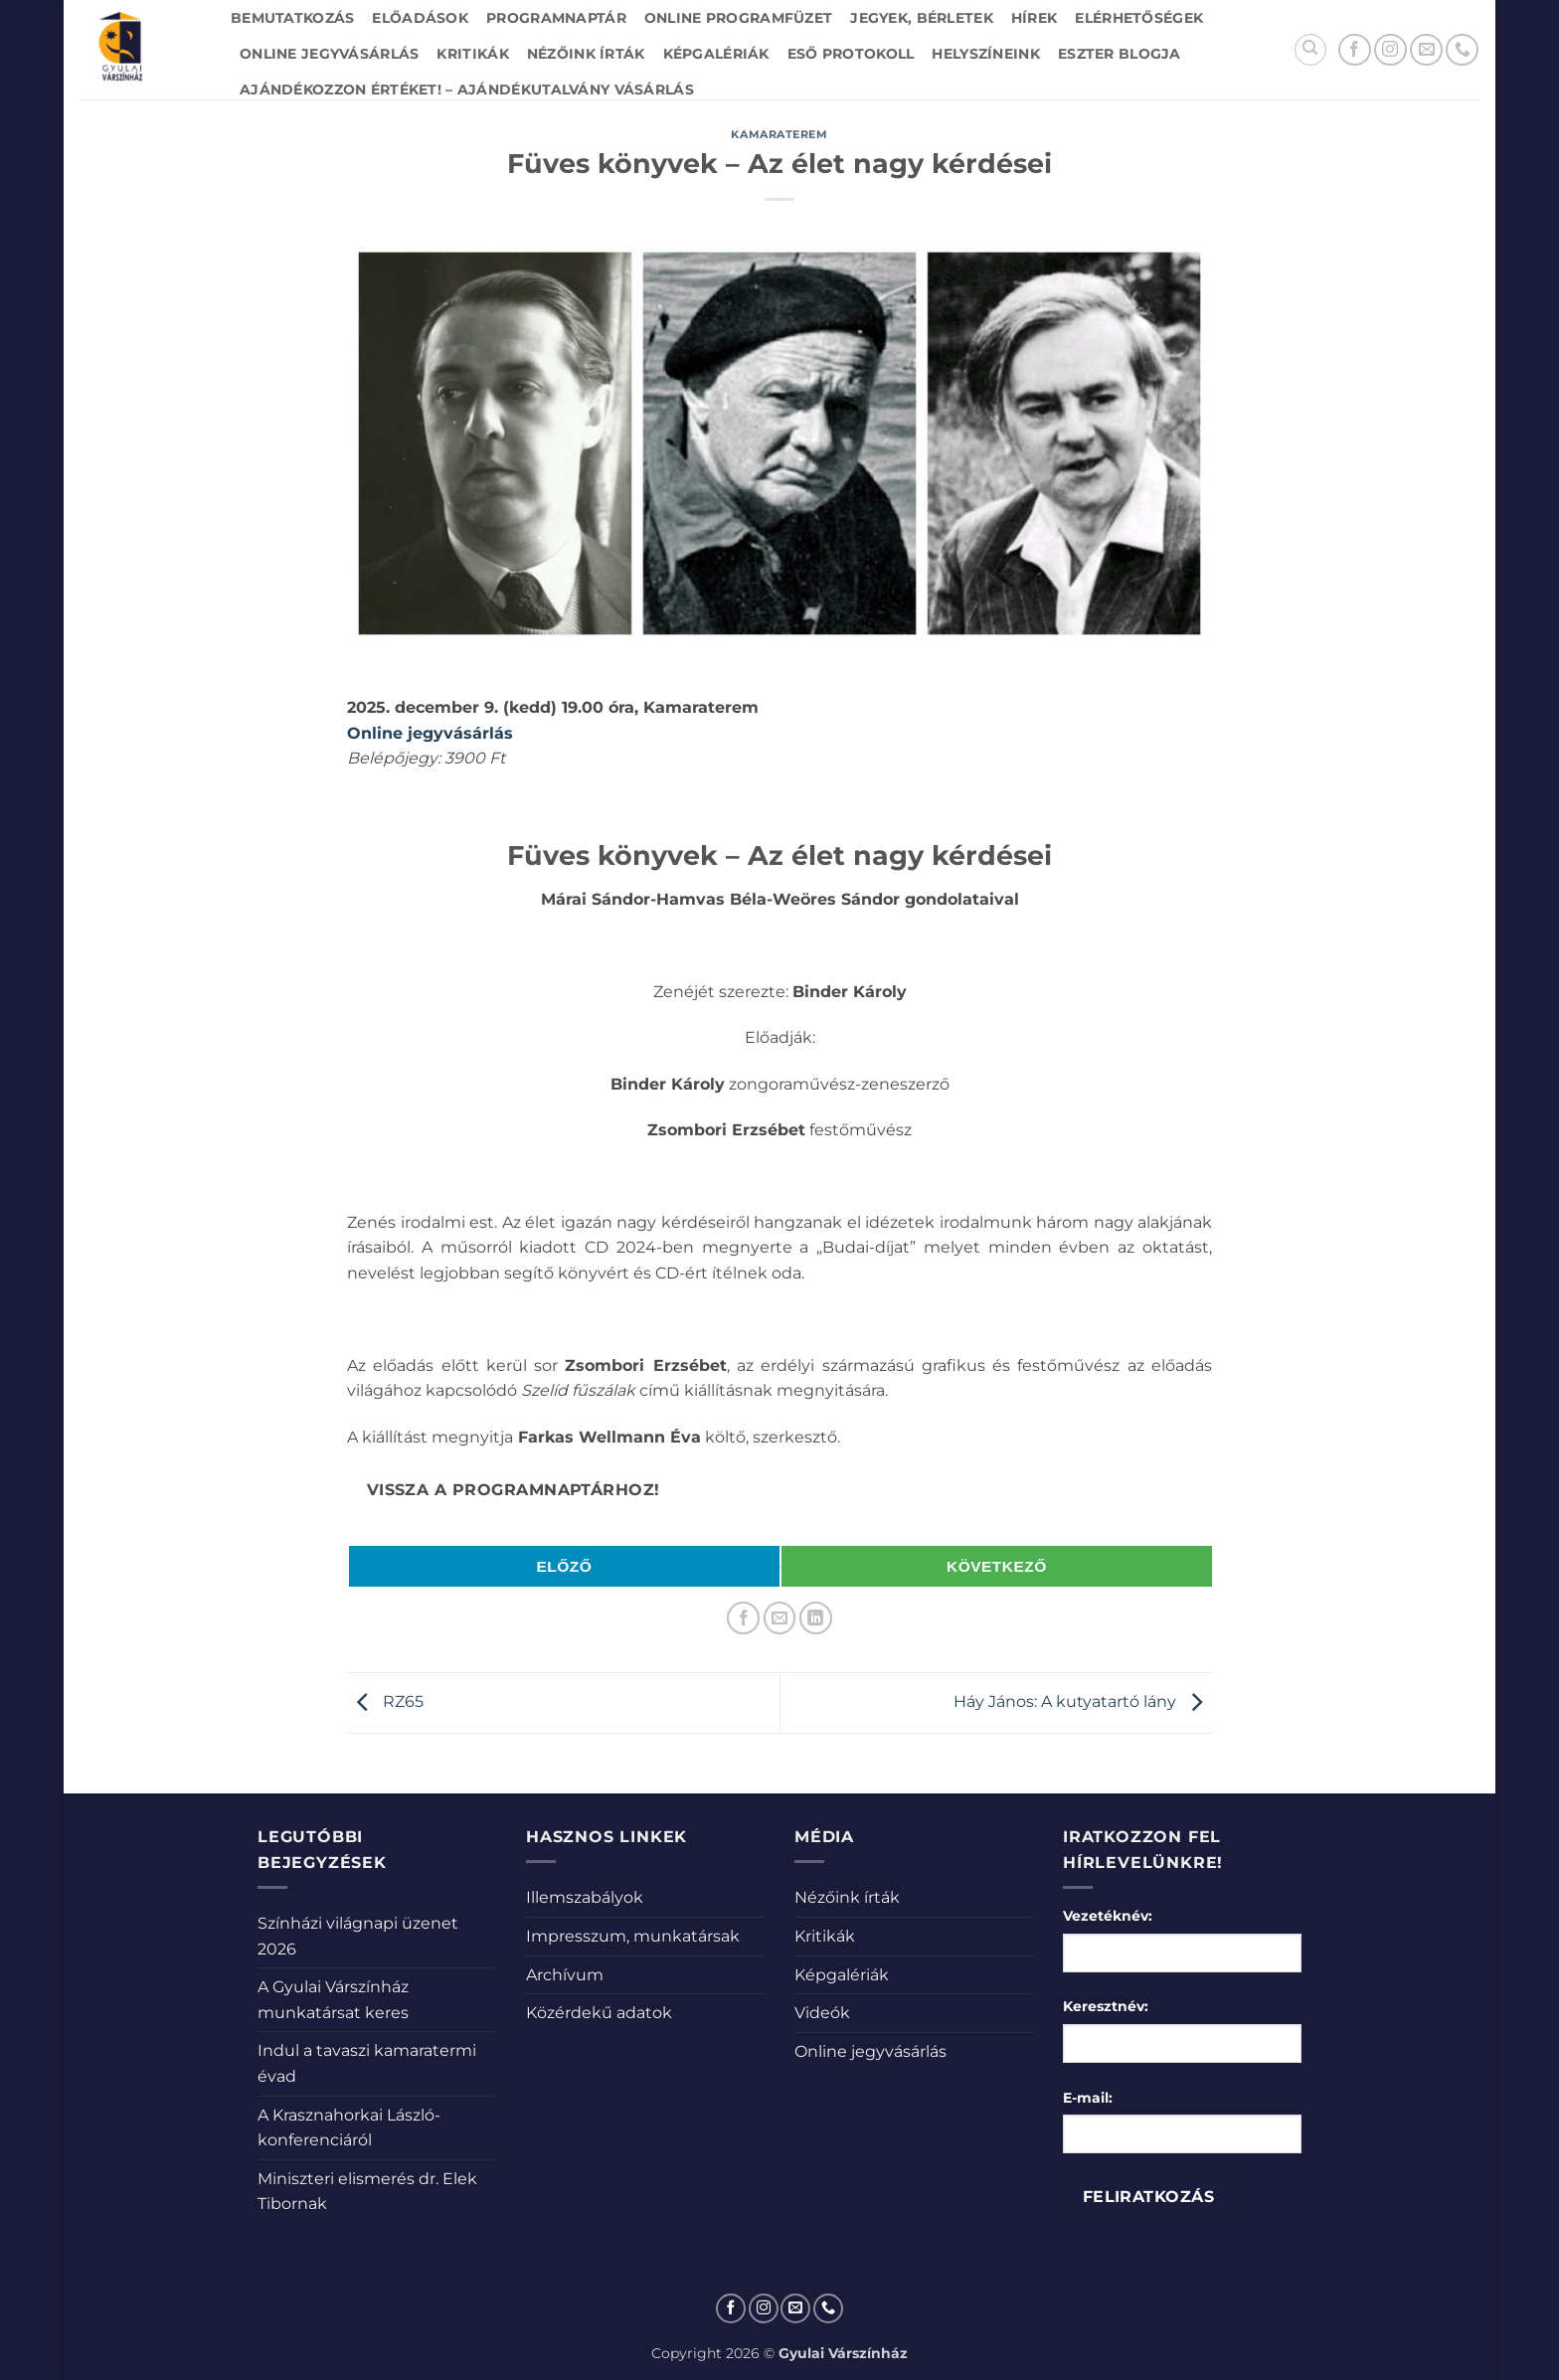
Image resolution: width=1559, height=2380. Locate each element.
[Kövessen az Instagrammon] (1390, 50)
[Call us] (1462, 50)
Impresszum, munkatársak (633, 1936)
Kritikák (472, 54)
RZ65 (385, 1701)
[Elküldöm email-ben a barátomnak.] (780, 1618)
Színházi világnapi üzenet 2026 (358, 1936)
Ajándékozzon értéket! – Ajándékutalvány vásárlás (467, 89)
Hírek (1034, 18)
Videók (822, 2012)
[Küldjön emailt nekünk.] (1426, 50)
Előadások (420, 18)
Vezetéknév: (1107, 1916)
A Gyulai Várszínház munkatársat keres (333, 1999)
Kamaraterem (779, 134)
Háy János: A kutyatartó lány (1082, 1701)
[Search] (1310, 50)
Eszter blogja (1119, 54)
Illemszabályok (584, 1897)
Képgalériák (716, 54)
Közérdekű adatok (599, 2012)
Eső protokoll (851, 54)
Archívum (565, 1974)
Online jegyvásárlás (329, 54)
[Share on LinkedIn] (815, 1618)
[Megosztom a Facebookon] (743, 1618)
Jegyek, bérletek (921, 18)
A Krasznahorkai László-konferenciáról (349, 2128)
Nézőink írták (586, 54)
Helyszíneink (985, 54)
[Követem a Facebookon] (1354, 50)
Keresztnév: (1105, 2006)
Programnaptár (556, 18)
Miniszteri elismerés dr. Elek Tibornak (367, 2191)
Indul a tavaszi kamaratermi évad (367, 2063)
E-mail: (1088, 2098)
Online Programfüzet (738, 18)
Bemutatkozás (292, 18)
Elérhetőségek (1139, 18)
